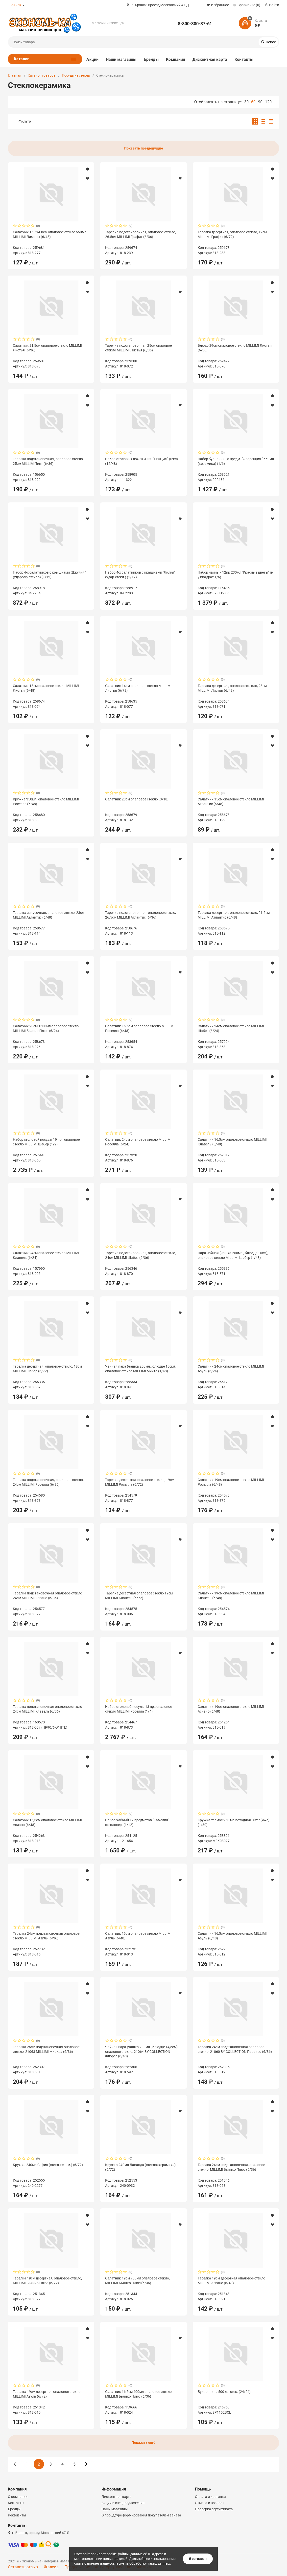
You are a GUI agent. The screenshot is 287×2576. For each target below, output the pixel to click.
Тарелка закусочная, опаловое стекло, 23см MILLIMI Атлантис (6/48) (48, 915)
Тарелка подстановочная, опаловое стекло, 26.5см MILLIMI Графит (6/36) (140, 234)
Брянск (15, 5)
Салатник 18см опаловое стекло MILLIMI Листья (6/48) (46, 688)
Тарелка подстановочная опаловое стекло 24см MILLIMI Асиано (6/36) (47, 1595)
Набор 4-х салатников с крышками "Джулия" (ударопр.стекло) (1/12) (49, 574)
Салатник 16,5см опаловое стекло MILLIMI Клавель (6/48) (232, 1142)
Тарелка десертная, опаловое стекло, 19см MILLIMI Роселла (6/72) (139, 1482)
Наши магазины (121, 59)
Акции (92, 59)
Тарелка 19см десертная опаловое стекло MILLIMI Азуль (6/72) (46, 2394)
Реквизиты (17, 2515)
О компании (17, 2497)
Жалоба (51, 2567)
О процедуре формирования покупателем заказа (141, 2515)
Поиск (270, 42)
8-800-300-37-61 (195, 23)
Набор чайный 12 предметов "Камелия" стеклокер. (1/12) (137, 1822)
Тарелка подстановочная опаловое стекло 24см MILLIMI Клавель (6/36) (47, 1709)
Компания (175, 59)
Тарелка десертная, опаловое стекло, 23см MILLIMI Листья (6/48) (232, 688)
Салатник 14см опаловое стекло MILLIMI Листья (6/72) (138, 688)
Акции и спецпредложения (122, 2503)
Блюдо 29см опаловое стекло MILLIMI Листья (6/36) (235, 347)
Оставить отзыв (23, 2567)
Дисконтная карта (209, 59)
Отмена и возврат (209, 2503)
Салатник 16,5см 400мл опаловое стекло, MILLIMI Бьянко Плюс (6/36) (138, 2394)
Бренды (151, 59)
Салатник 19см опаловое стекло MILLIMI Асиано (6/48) (231, 1709)
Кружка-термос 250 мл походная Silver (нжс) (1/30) (233, 1822)
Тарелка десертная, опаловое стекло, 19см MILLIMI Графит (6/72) (232, 234)
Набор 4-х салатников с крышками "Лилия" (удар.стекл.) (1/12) (140, 574)
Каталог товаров (41, 75)
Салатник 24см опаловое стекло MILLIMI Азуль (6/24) (231, 1368)
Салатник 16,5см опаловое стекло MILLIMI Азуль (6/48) (232, 1936)
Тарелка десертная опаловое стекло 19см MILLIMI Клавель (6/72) (139, 1595)
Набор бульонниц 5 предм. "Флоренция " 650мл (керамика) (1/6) (236, 461)
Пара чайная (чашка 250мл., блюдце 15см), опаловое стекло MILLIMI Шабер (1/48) (233, 1255)
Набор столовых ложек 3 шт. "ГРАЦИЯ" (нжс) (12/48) (141, 461)
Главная (14, 75)
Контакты (244, 59)
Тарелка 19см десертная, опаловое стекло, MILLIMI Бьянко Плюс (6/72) (47, 2280)
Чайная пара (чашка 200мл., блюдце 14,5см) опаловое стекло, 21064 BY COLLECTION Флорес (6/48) (141, 2051)
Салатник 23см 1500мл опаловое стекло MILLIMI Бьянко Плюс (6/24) (46, 1028)
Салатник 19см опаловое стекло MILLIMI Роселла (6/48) (231, 1482)
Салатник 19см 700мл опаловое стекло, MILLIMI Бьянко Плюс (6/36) (137, 2280)
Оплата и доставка (210, 2497)
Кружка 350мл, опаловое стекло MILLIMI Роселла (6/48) (46, 801)
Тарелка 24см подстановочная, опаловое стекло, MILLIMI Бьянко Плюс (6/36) (231, 2167)
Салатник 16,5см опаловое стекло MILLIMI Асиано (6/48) (47, 1822)
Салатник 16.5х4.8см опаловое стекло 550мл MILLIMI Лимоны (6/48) (49, 234)
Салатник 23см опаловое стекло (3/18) (136, 799)
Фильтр (25, 121)
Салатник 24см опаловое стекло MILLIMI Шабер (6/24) (231, 1028)
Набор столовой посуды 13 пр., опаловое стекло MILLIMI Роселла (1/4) (138, 1709)
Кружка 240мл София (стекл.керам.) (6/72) (48, 2165)
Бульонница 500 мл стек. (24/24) (224, 2392)
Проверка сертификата (214, 2509)
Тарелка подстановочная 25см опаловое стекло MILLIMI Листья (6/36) (138, 347)
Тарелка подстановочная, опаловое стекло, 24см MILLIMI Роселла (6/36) (48, 1482)
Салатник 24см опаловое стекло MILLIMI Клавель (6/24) (46, 1255)
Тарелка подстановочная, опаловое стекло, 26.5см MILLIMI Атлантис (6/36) (140, 915)
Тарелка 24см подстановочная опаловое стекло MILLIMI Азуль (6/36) (46, 1936)
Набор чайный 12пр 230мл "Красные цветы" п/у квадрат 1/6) (235, 574)
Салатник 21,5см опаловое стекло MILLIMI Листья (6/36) (47, 347)
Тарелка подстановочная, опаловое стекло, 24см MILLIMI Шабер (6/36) (140, 1255)
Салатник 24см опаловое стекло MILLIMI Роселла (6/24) (138, 1142)
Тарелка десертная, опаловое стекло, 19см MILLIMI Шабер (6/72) (47, 1368)
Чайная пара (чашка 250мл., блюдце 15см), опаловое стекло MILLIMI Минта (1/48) (140, 1368)
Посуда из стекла (76, 75)
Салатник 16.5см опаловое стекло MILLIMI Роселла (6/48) (139, 1028)
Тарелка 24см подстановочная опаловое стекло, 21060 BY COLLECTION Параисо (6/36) (235, 2049)
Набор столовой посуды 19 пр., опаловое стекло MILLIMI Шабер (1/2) (46, 1142)
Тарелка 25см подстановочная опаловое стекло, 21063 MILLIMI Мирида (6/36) (46, 2049)
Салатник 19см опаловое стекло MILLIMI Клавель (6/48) (231, 1595)
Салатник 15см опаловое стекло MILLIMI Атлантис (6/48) (231, 801)
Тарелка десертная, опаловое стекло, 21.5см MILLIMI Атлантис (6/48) (234, 915)
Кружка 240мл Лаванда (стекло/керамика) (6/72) (140, 2167)
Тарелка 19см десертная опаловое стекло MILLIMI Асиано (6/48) (231, 2280)
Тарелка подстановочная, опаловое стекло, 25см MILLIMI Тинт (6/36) (48, 461)
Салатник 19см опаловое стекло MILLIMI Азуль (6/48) (138, 1936)
